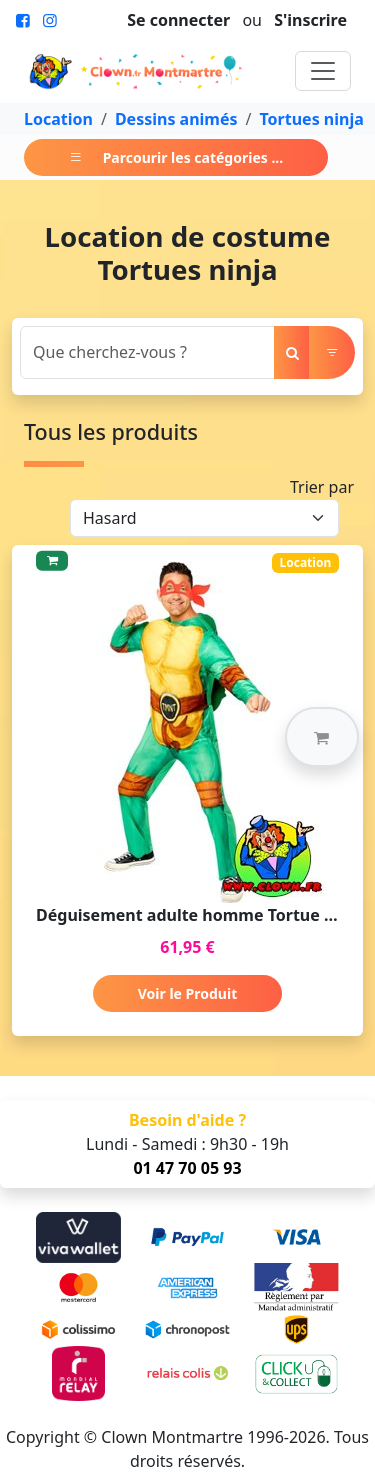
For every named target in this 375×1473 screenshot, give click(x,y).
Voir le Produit (187, 993)
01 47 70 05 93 (187, 1168)
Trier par (322, 487)
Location (58, 119)
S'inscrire (310, 20)
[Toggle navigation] (323, 71)
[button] (322, 737)
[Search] (147, 352)
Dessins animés (176, 119)
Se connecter (178, 20)
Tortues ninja (311, 119)
